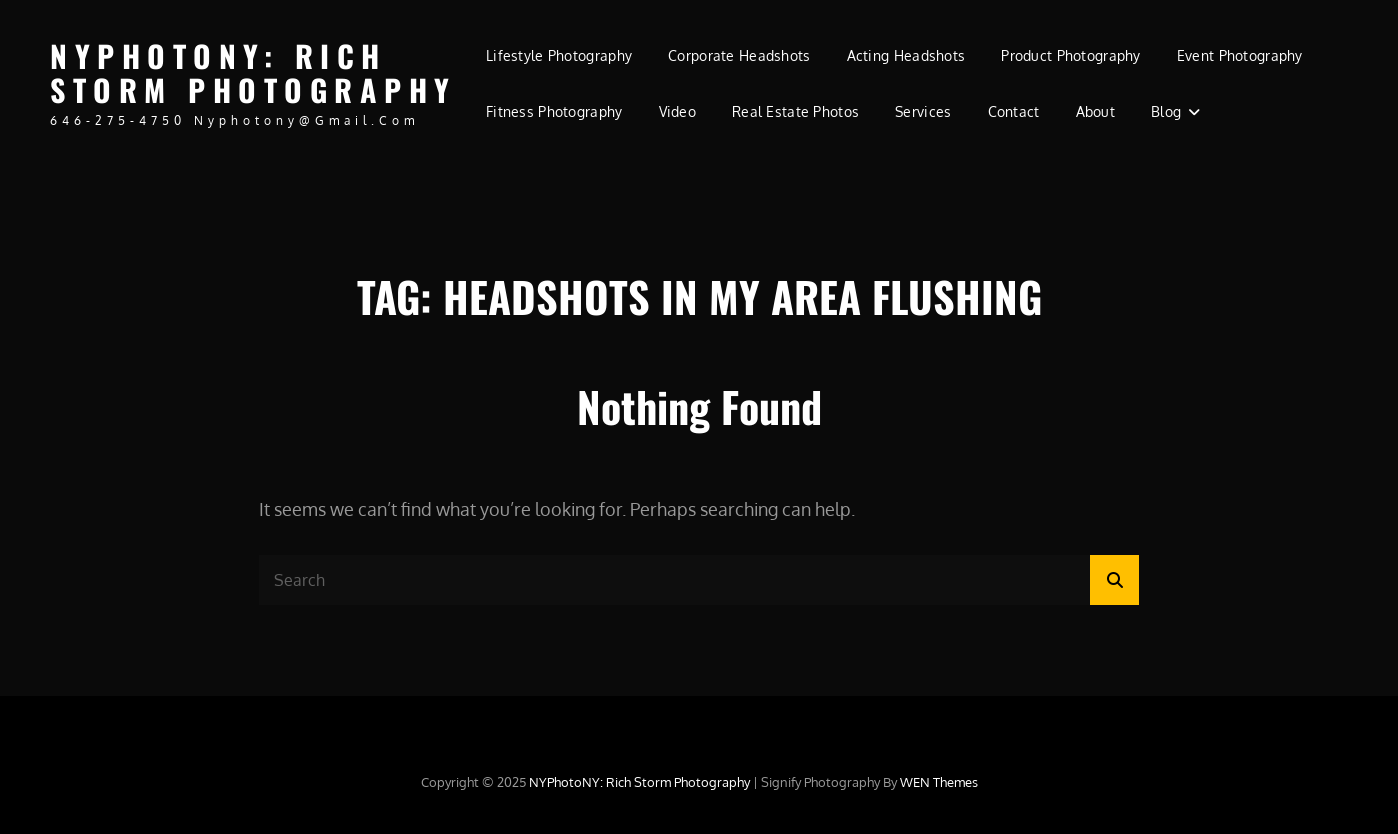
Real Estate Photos (795, 111)
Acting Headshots (906, 55)
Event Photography (1240, 55)
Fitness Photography (554, 111)
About (1095, 111)
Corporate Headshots (739, 55)
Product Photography (1071, 55)
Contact (1014, 111)
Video (677, 111)
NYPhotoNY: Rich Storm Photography (253, 73)
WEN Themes (939, 782)
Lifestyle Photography (559, 55)
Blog (1166, 111)
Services (923, 111)
